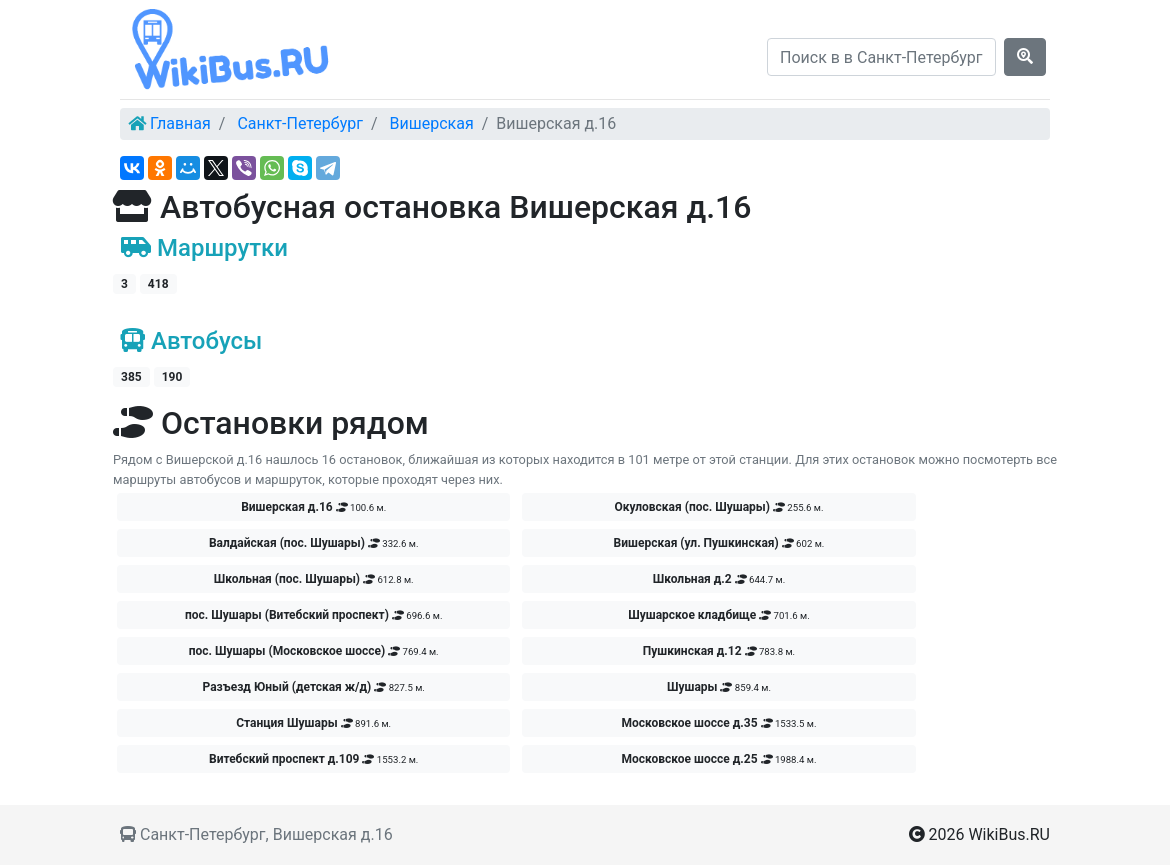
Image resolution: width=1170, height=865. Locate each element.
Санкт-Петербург (300, 123)
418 (158, 284)
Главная (180, 123)
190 (172, 377)
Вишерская (432, 123)
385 (131, 377)
